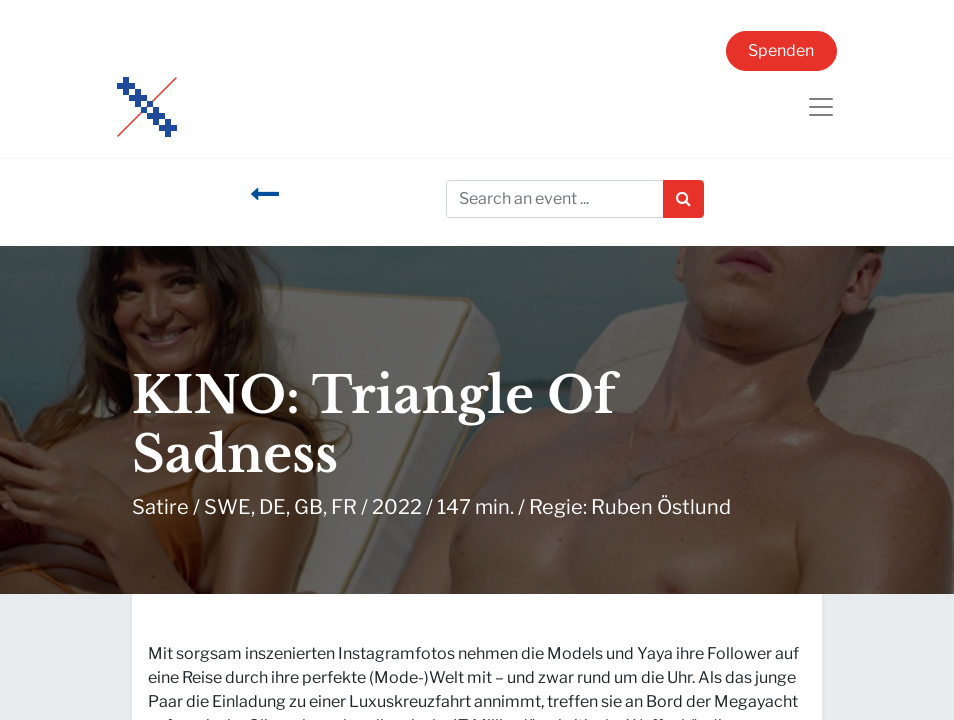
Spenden (781, 50)
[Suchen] (683, 199)
